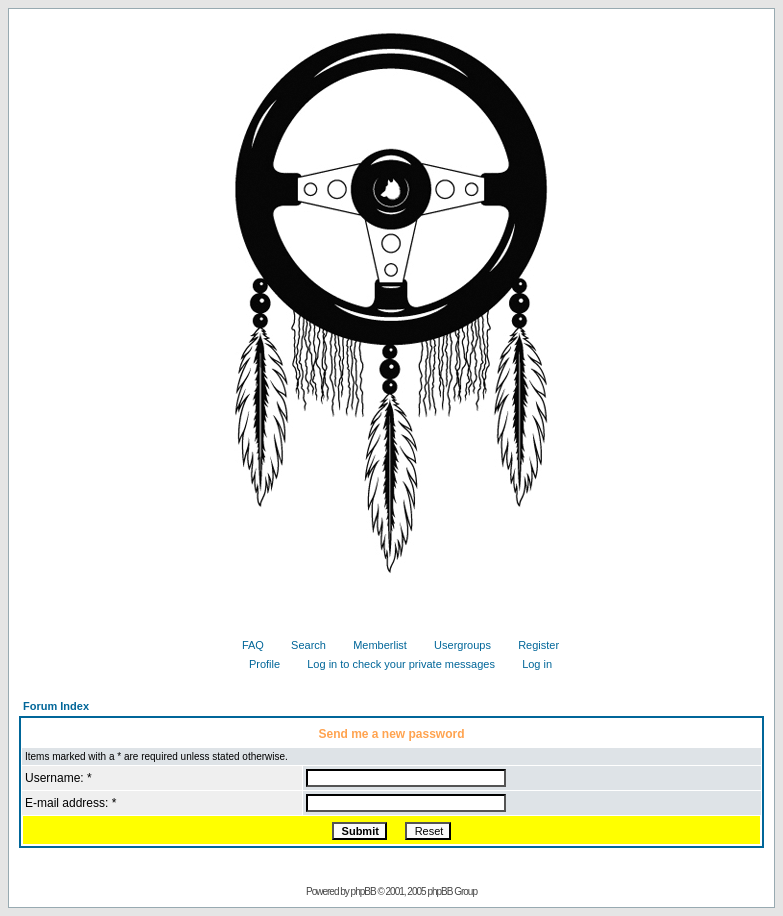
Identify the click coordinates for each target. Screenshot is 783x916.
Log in (529, 664)
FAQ (245, 645)
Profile (257, 664)
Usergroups (455, 645)
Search (301, 645)
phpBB (363, 891)
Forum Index (56, 706)
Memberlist (372, 645)
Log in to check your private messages (393, 664)
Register (531, 645)
